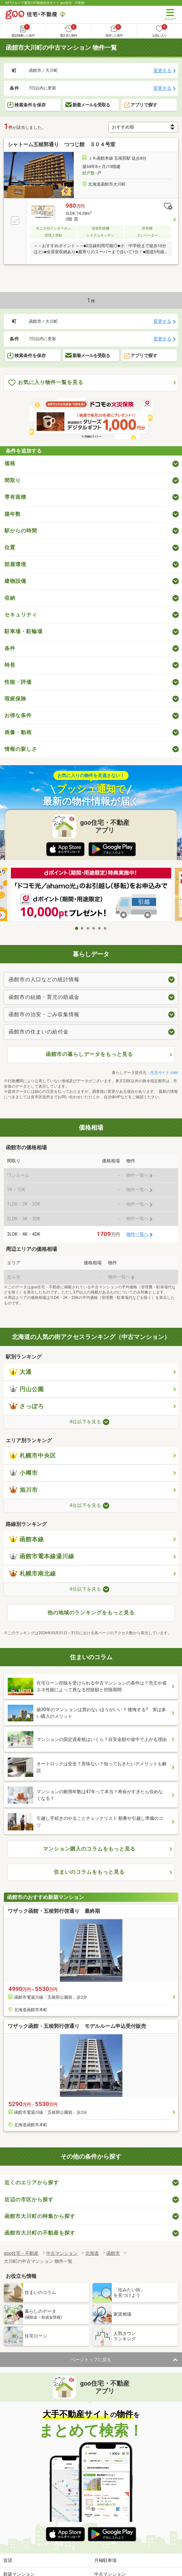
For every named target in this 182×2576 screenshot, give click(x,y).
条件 (9, 648)
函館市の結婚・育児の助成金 (44, 997)
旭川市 (23, 1490)
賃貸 (7, 2560)
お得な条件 (18, 715)
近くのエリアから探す (31, 2182)
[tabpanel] (91, 895)
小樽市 (23, 1473)
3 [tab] (88, 928)
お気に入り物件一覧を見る (45, 382)
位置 (9, 547)
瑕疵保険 (15, 699)
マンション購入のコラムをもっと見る (89, 1849)
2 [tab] (82, 928)
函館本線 (26, 1539)
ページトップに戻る (91, 2359)
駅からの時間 (20, 531)
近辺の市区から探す (29, 2199)
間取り (12, 480)
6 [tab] (105, 928)
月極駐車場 (105, 2560)
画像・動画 (18, 732)
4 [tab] (93, 928)
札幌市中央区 (32, 1455)
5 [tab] (99, 928)
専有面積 (15, 497)
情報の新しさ (20, 749)
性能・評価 (18, 682)
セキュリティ (20, 615)
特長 (9, 665)
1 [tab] (76, 928)
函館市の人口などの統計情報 (44, 979)
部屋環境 (15, 564)
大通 (20, 1372)
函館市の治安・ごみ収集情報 (44, 1014)
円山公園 (26, 1389)
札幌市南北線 (32, 1573)
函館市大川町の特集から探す (39, 2216)
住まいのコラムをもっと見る (89, 1872)
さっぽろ (26, 1406)
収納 (9, 598)
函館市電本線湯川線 (41, 1556)
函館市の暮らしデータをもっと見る (89, 1054)
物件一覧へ (137, 1234)
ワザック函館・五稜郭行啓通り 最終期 (54, 1911)
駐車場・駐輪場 (23, 631)
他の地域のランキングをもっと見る (91, 1613)
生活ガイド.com (164, 1072)
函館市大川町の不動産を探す (39, 2233)
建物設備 (15, 581)
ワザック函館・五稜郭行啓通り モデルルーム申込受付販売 (77, 2026)
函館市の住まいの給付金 (39, 1032)
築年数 (12, 514)
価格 (9, 463)
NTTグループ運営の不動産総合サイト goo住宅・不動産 (45, 2)
